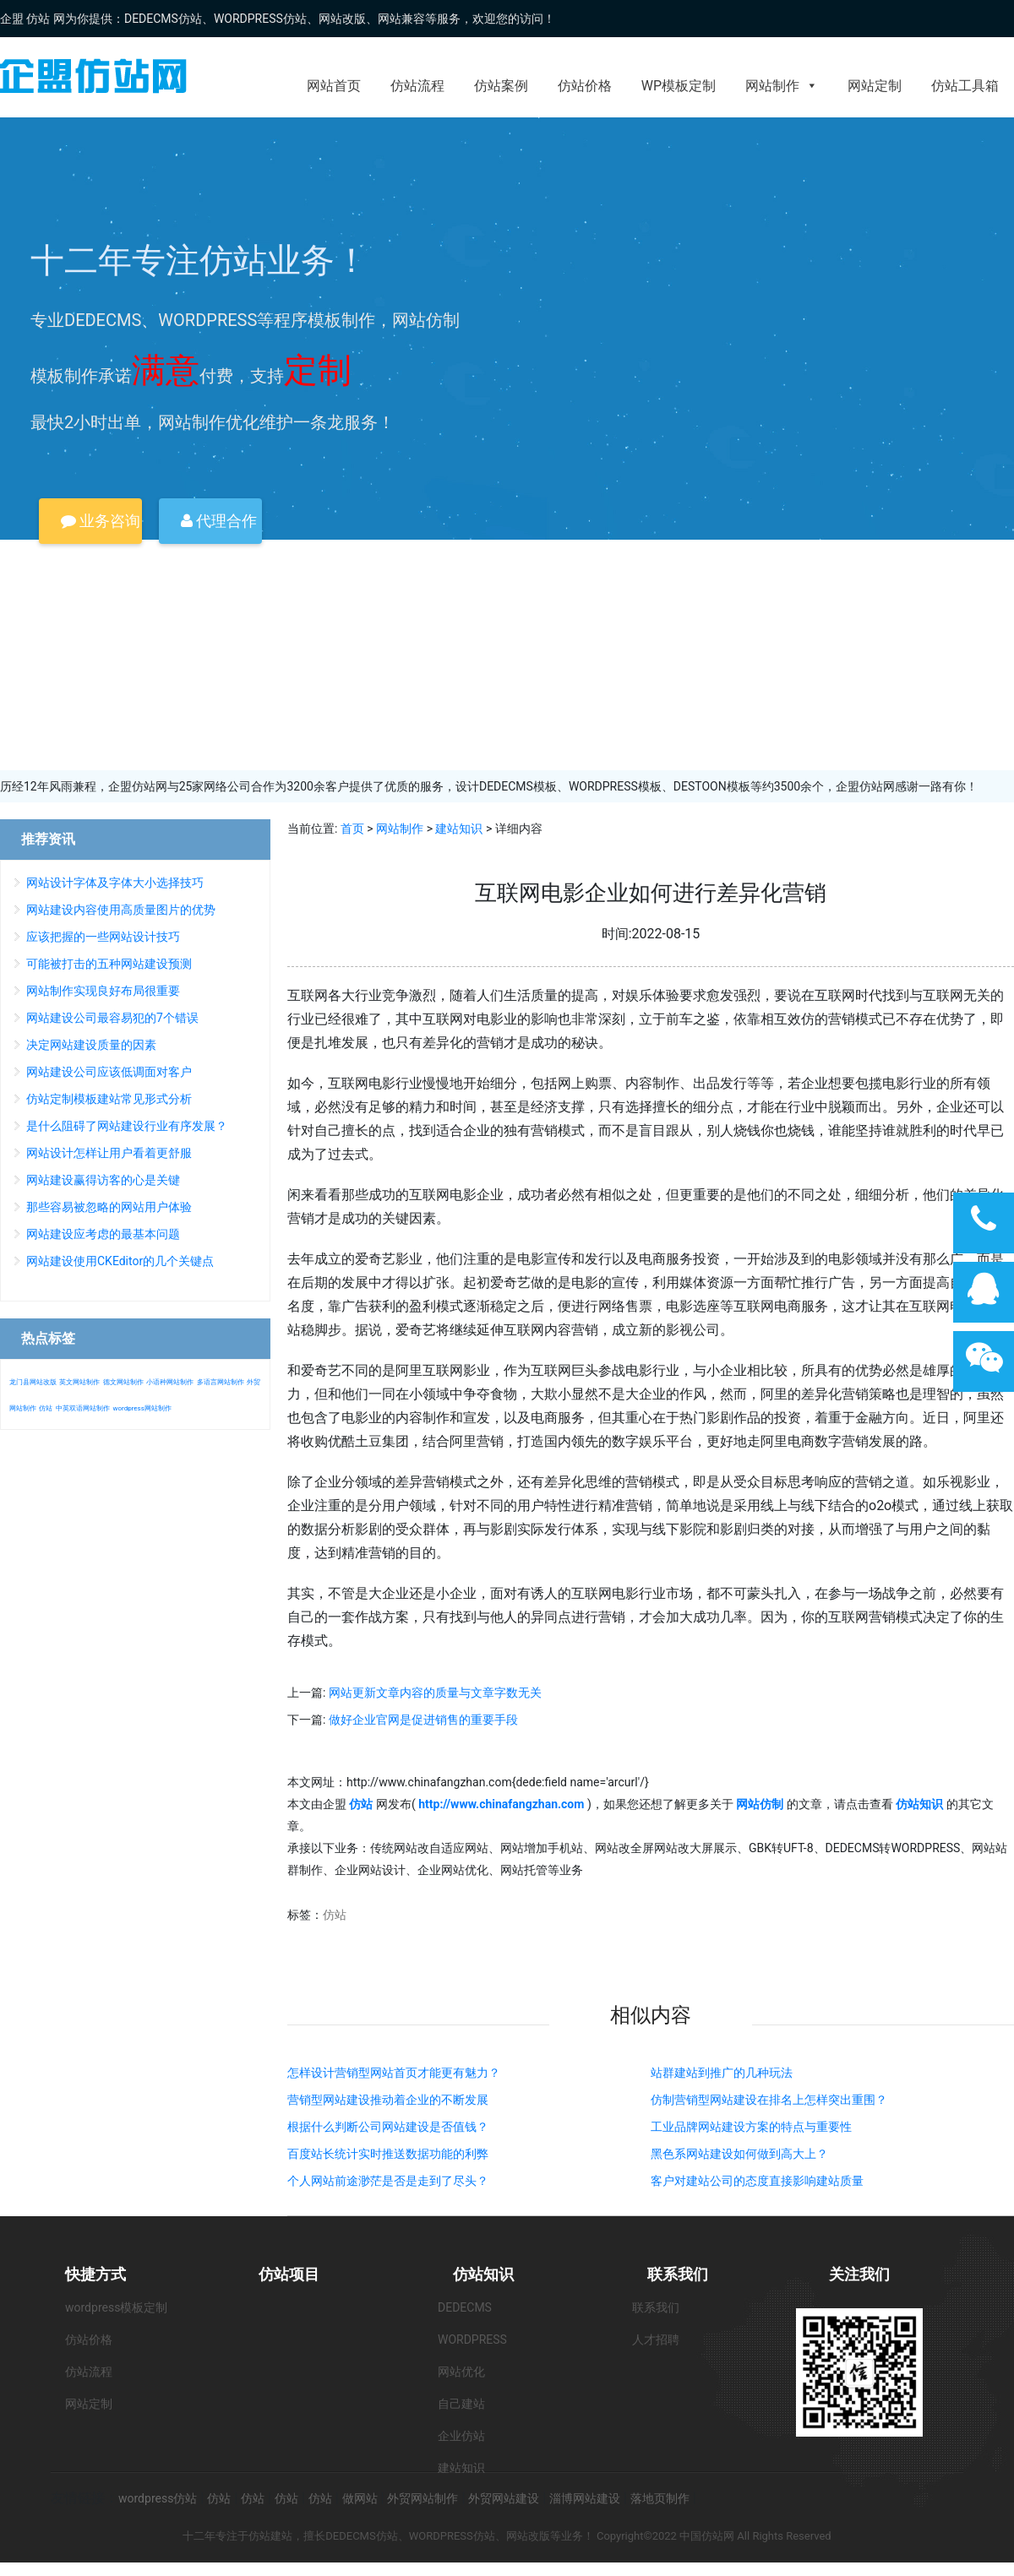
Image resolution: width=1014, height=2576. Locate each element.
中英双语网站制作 (83, 1408)
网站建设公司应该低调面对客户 (109, 1072)
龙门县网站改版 (33, 1382)
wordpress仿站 (157, 2498)
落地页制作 (660, 2498)
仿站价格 (585, 86)
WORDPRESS (472, 2339)
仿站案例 (501, 86)
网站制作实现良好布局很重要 (103, 990)
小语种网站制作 (170, 1382)
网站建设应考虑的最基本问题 (103, 1234)
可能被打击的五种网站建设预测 (109, 963)
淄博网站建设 (584, 2498)
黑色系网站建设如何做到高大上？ (739, 2153)
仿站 (334, 1914)
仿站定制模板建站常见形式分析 (109, 1099)
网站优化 (461, 2371)
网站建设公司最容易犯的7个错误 (112, 1017)
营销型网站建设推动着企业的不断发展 (387, 2099)
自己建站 (461, 2403)
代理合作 (219, 521)
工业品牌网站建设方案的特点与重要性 (751, 2126)
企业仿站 (461, 2436)
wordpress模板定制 (116, 2307)
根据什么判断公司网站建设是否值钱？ (387, 2126)
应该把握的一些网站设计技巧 (103, 936)
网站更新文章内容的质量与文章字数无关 (435, 1692)
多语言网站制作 (220, 1382)
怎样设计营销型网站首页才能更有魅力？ (393, 2072)
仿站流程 (417, 86)
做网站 (360, 2498)
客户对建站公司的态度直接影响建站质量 (757, 2180)
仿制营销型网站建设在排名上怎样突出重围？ (769, 2099)
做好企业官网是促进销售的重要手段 (423, 1719)
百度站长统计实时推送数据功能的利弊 (387, 2153)
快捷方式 (95, 2274)
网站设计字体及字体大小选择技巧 (115, 882)
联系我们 (677, 2274)
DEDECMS (465, 2307)
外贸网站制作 (422, 2498)
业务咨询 (100, 521)
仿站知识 (483, 2274)
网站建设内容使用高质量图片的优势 (120, 909)
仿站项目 (289, 2274)
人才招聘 (655, 2339)
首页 (352, 828)
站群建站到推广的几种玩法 (722, 2072)
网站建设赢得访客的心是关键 (103, 1180)
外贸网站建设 (503, 2498)
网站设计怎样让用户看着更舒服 (109, 1153)
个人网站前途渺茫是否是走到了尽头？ (387, 2180)
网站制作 (781, 86)
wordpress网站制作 (141, 1408)
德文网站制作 (123, 1382)
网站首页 (334, 86)
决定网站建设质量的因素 (91, 1045)
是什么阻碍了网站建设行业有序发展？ (126, 1126)
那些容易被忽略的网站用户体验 (109, 1207)
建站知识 (458, 828)
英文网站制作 (79, 1382)
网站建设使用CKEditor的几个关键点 (120, 1261)
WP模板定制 (678, 86)
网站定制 (875, 86)
